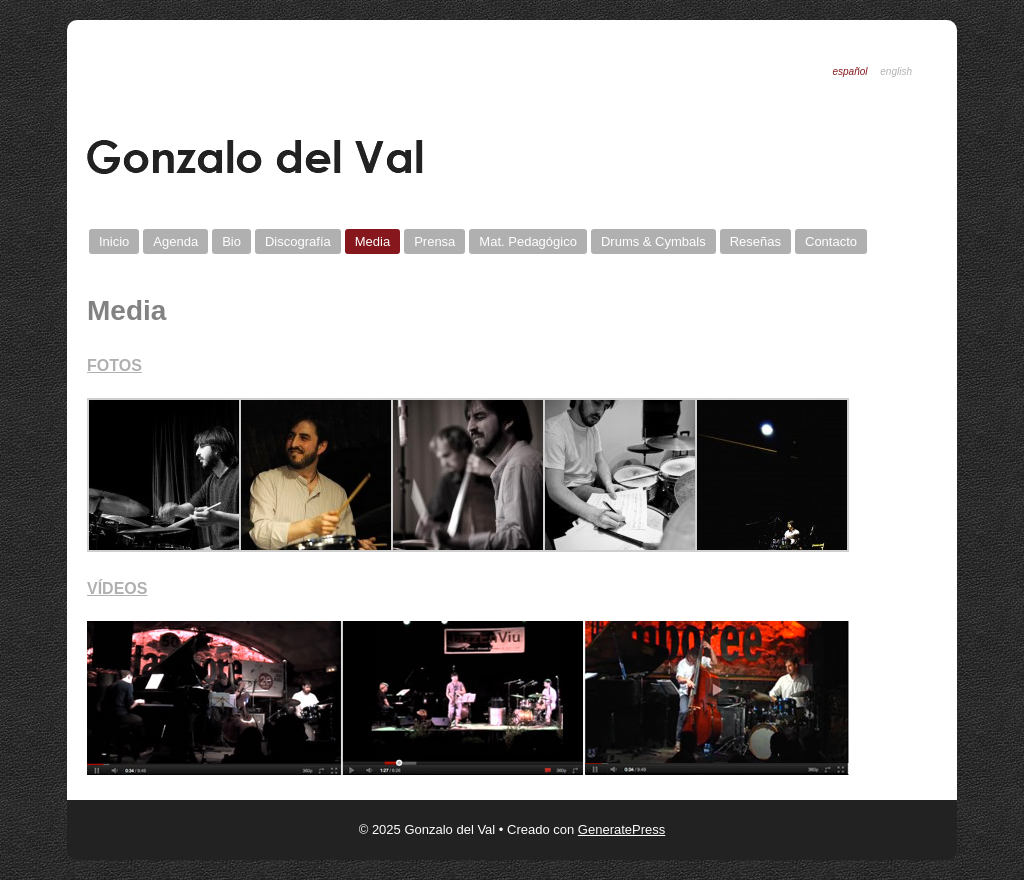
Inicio (114, 241)
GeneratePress (621, 829)
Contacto (831, 241)
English (896, 71)
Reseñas (755, 241)
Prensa (434, 241)
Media (372, 241)
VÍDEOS (117, 588)
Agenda (175, 241)
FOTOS (114, 365)
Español (849, 71)
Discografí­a (298, 241)
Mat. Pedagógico (528, 241)
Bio (231, 241)
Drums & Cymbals (653, 241)
